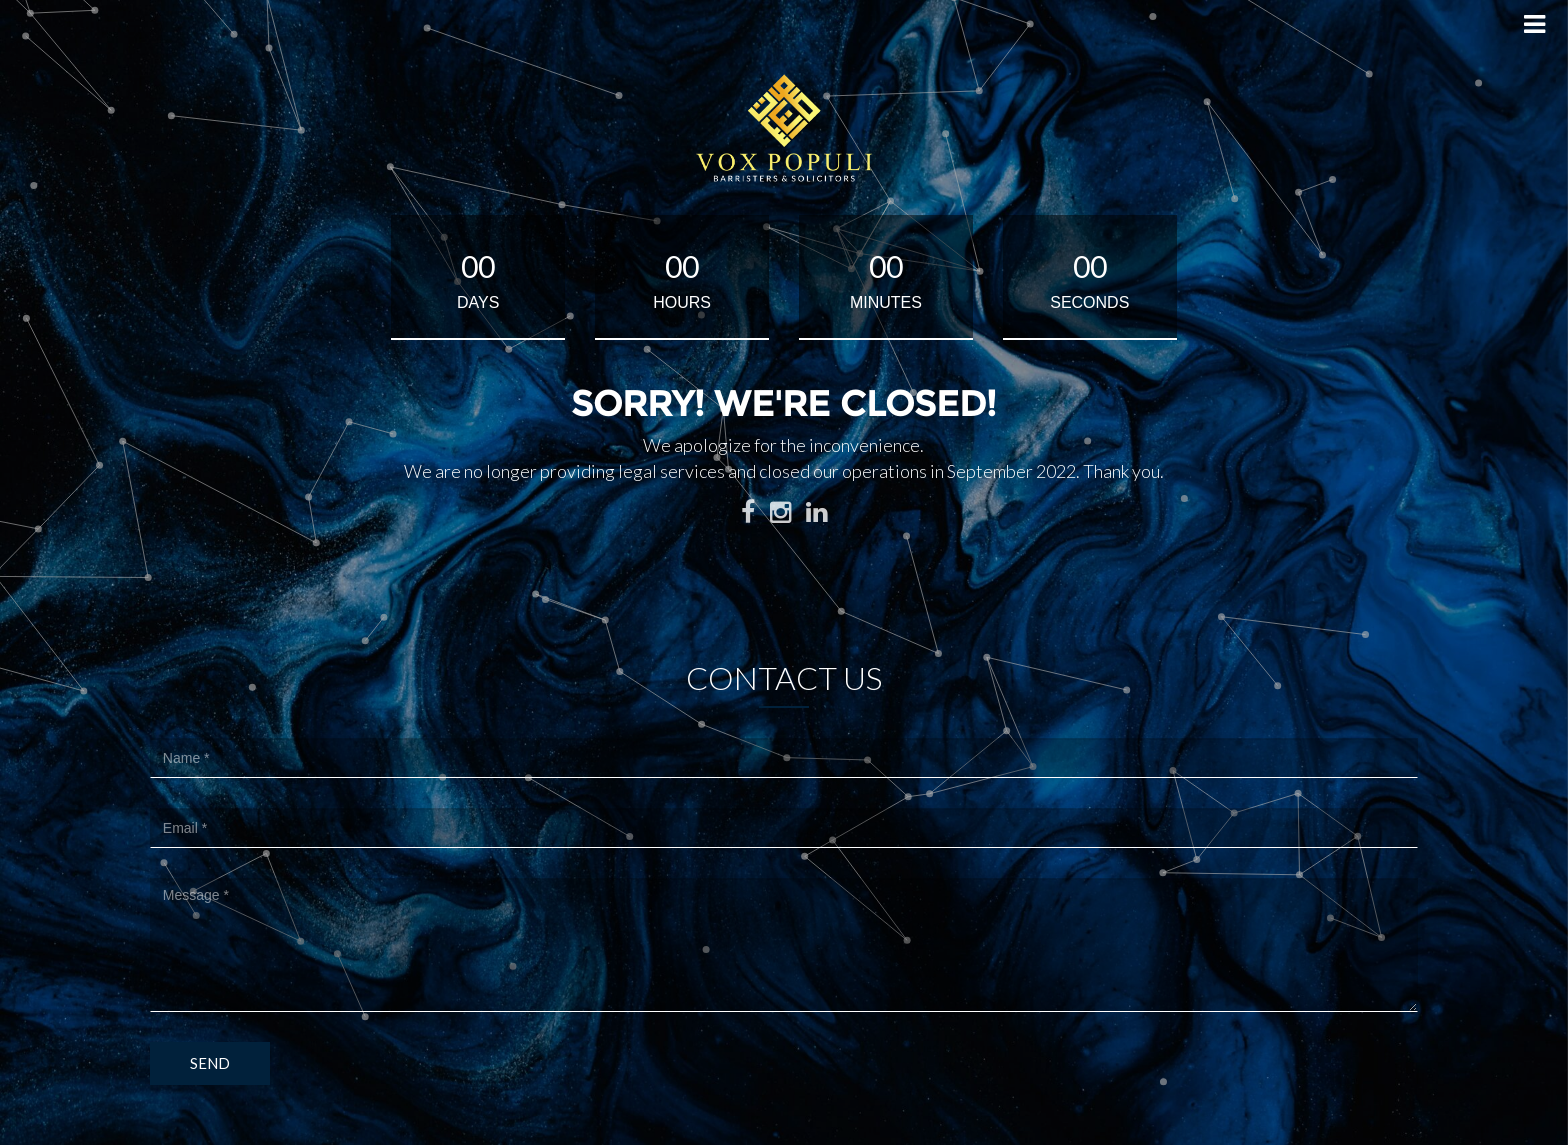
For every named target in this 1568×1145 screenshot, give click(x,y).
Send (210, 1063)
